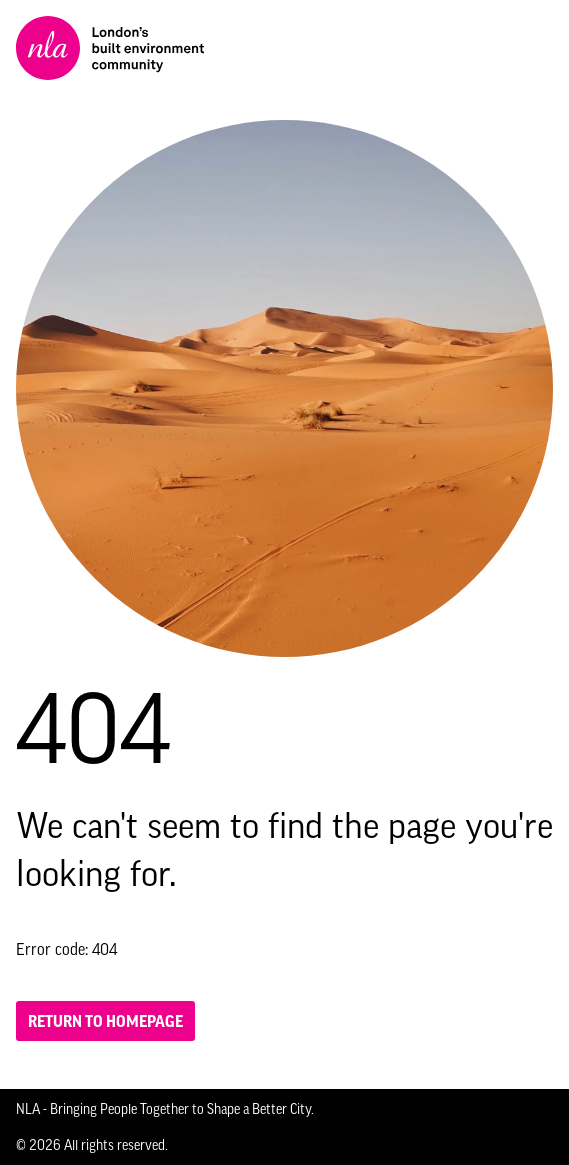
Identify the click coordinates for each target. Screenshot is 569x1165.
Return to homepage (105, 1021)
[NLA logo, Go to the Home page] (110, 48)
